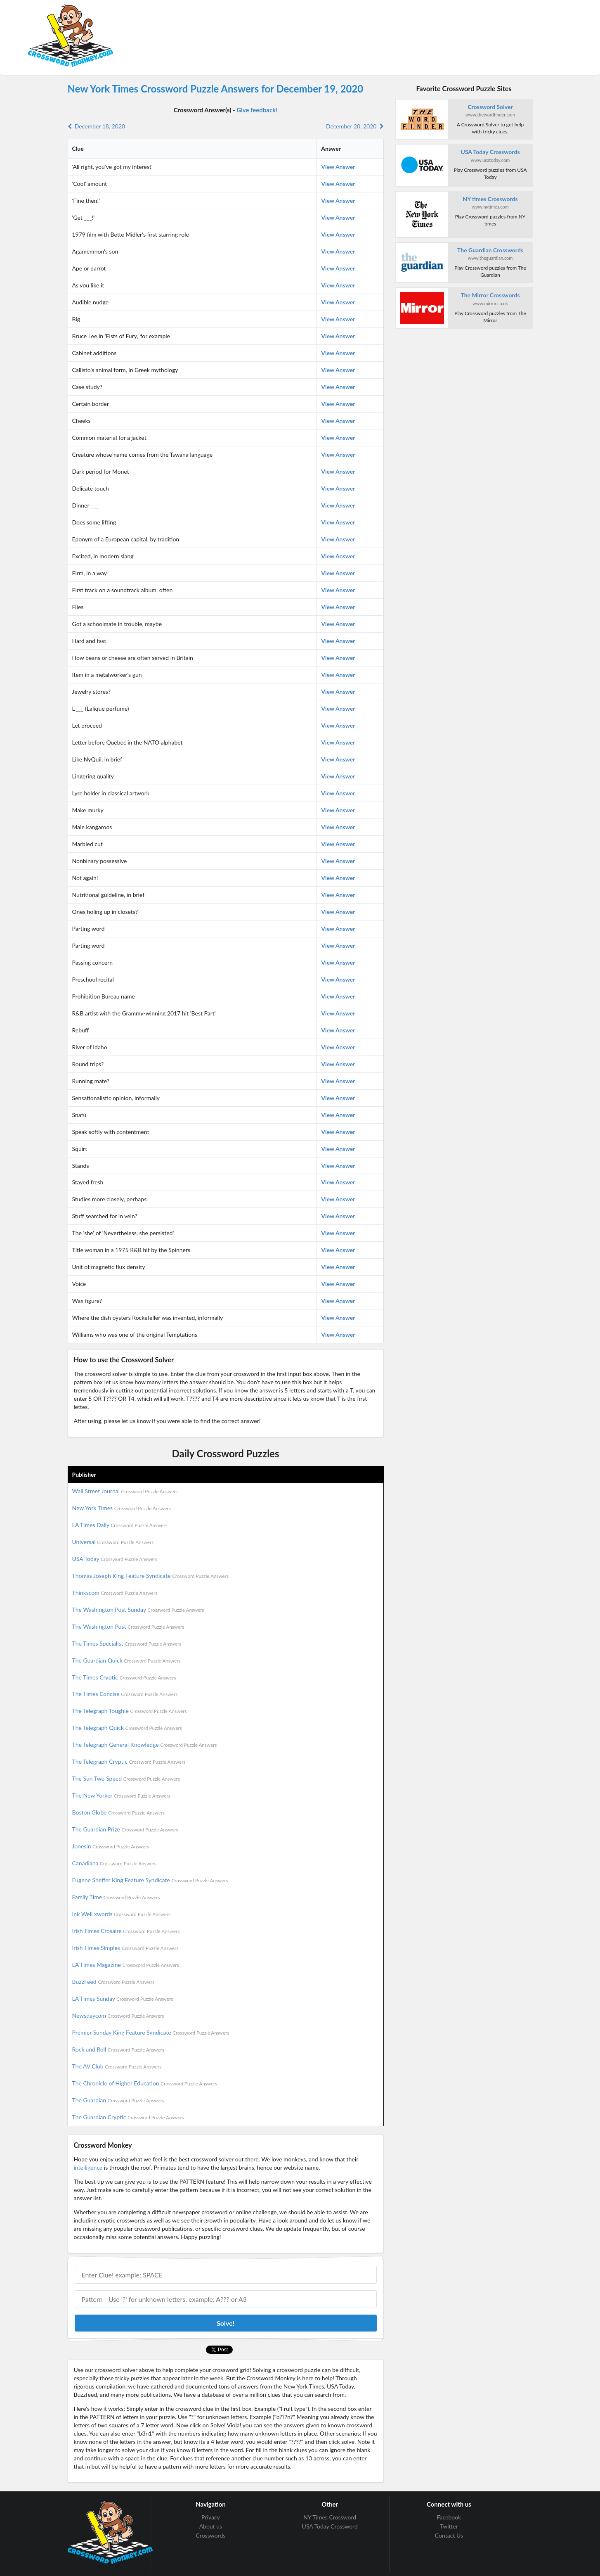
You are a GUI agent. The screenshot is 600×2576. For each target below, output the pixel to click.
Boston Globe (118, 1812)
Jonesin (110, 1846)
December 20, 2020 (355, 126)
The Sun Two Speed (126, 1778)
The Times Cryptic (124, 1677)
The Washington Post (128, 1626)
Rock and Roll (118, 2049)
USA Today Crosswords (490, 151)
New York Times (121, 1507)
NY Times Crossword (329, 2517)
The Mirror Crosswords (490, 295)
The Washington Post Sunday (138, 1609)
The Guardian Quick (126, 1660)
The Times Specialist (127, 1643)
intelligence (88, 2167)
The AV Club (117, 2066)
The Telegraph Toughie (129, 1710)
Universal (113, 1541)
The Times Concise (125, 1693)
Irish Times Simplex (125, 1947)
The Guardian (118, 2100)
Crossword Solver (490, 106)
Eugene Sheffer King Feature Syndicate (150, 1879)
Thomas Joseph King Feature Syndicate (150, 1575)
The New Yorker (121, 1795)
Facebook (449, 2517)
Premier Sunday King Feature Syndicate (150, 2032)
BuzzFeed (113, 1981)
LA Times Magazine (125, 1964)
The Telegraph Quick (127, 1727)
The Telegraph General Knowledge (144, 1744)
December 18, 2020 (96, 126)
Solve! (225, 2323)
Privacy (210, 2517)
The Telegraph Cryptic (129, 1761)
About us (210, 2526)
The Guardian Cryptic (128, 2117)
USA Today (115, 1558)
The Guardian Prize (125, 1829)
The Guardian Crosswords (490, 250)
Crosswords (211, 2535)
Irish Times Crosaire (126, 1930)
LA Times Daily (120, 1524)
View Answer (338, 166)
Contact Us (449, 2535)
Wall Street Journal (125, 1490)
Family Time (116, 1896)
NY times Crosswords (490, 198)
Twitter (449, 2526)
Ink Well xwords (121, 1913)
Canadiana (114, 1863)
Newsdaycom (118, 2015)
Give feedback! (256, 110)
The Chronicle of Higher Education (144, 2083)
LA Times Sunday (122, 1998)
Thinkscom (115, 1592)
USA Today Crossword (330, 2526)
